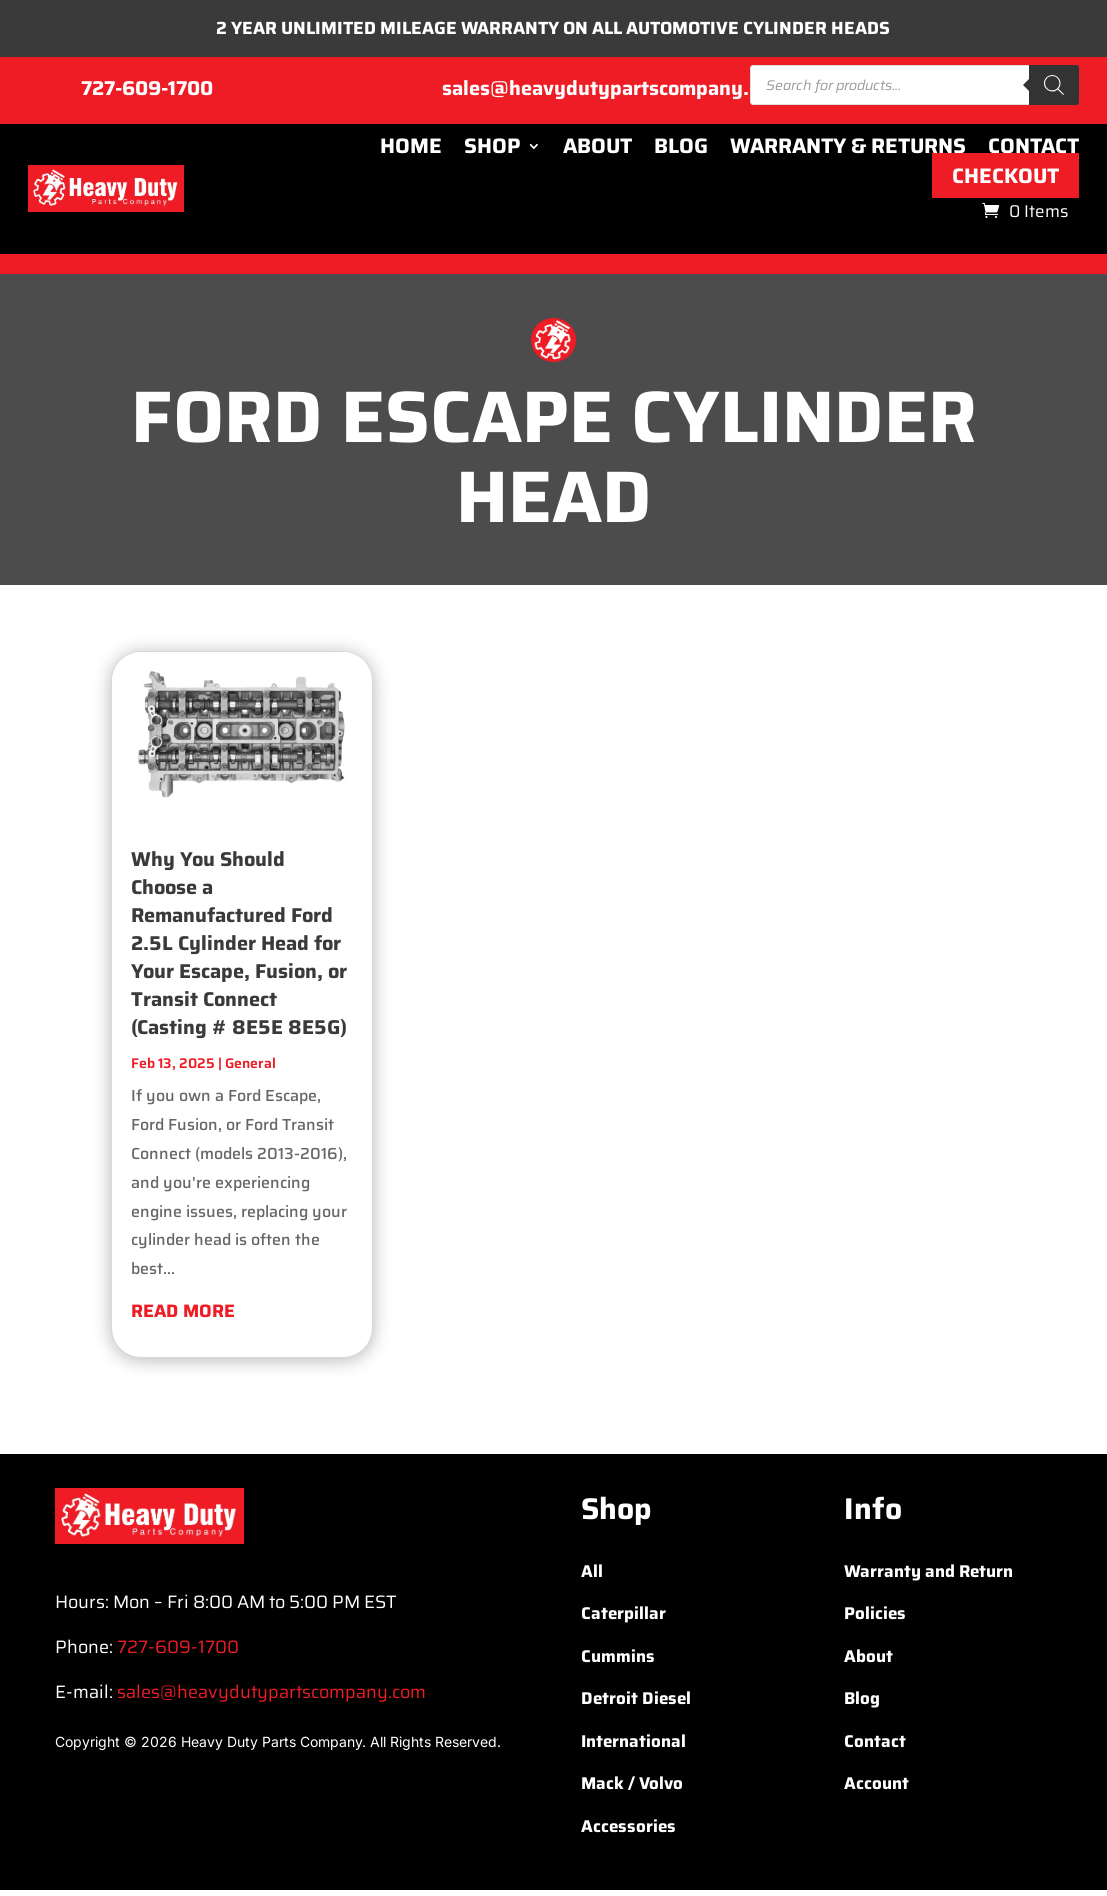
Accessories (628, 1831)
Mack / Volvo (632, 1789)
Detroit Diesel (636, 1704)
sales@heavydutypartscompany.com (614, 93)
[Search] (1054, 90)
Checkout (1005, 180)
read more (183, 1316)
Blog (681, 151)
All (592, 1576)
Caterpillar (623, 1619)
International (633, 1746)
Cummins (618, 1661)
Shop (492, 151)
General (250, 1069)
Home (411, 151)
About (597, 151)
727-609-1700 (147, 93)
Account (876, 1789)
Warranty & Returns (848, 151)
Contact (1033, 151)
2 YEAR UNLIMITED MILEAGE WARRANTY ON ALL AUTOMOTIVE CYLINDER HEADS (553, 31)
